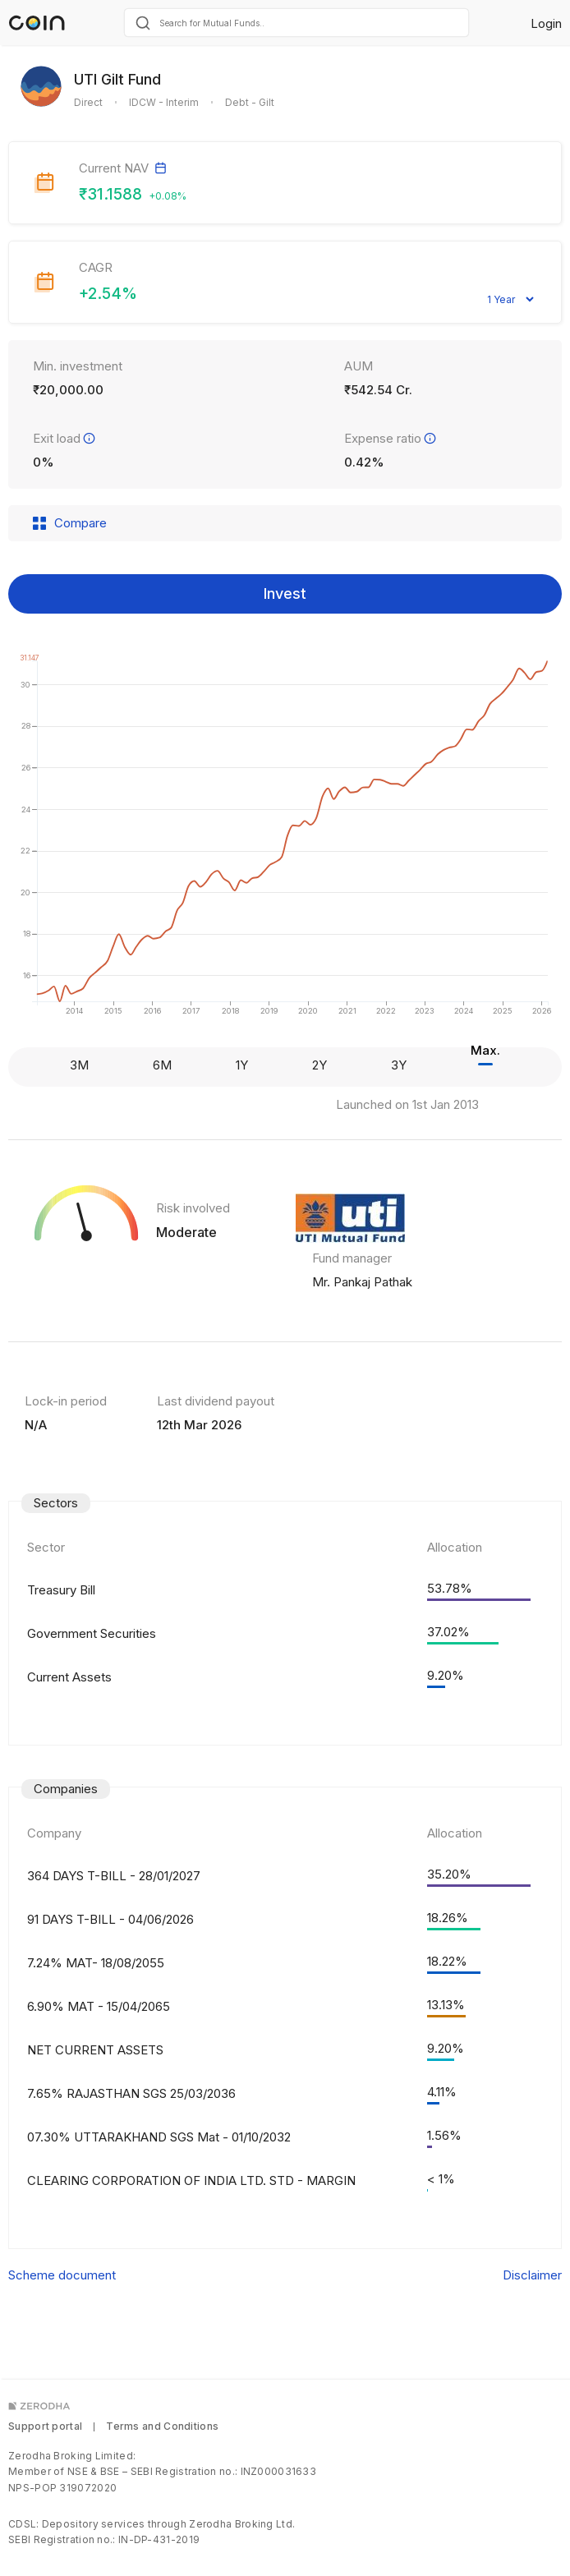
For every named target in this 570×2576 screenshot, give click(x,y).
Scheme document (62, 2275)
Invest (285, 593)
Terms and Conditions (162, 2426)
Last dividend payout (215, 1401)
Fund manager (352, 1258)
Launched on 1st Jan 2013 (407, 1104)
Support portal (45, 2426)
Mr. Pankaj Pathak (362, 1282)
